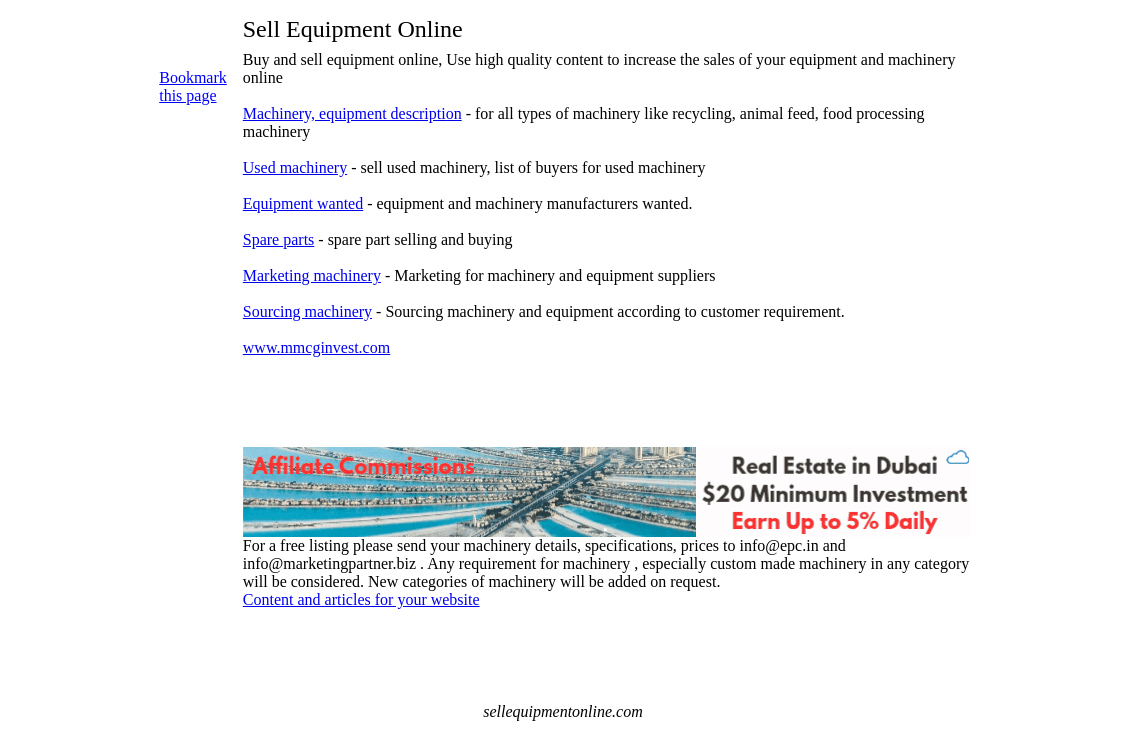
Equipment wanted (303, 203)
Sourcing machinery (307, 311)
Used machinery (295, 167)
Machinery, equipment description (352, 113)
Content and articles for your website (361, 599)
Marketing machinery (312, 275)
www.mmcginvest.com (316, 347)
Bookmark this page (193, 86)
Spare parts (279, 239)
